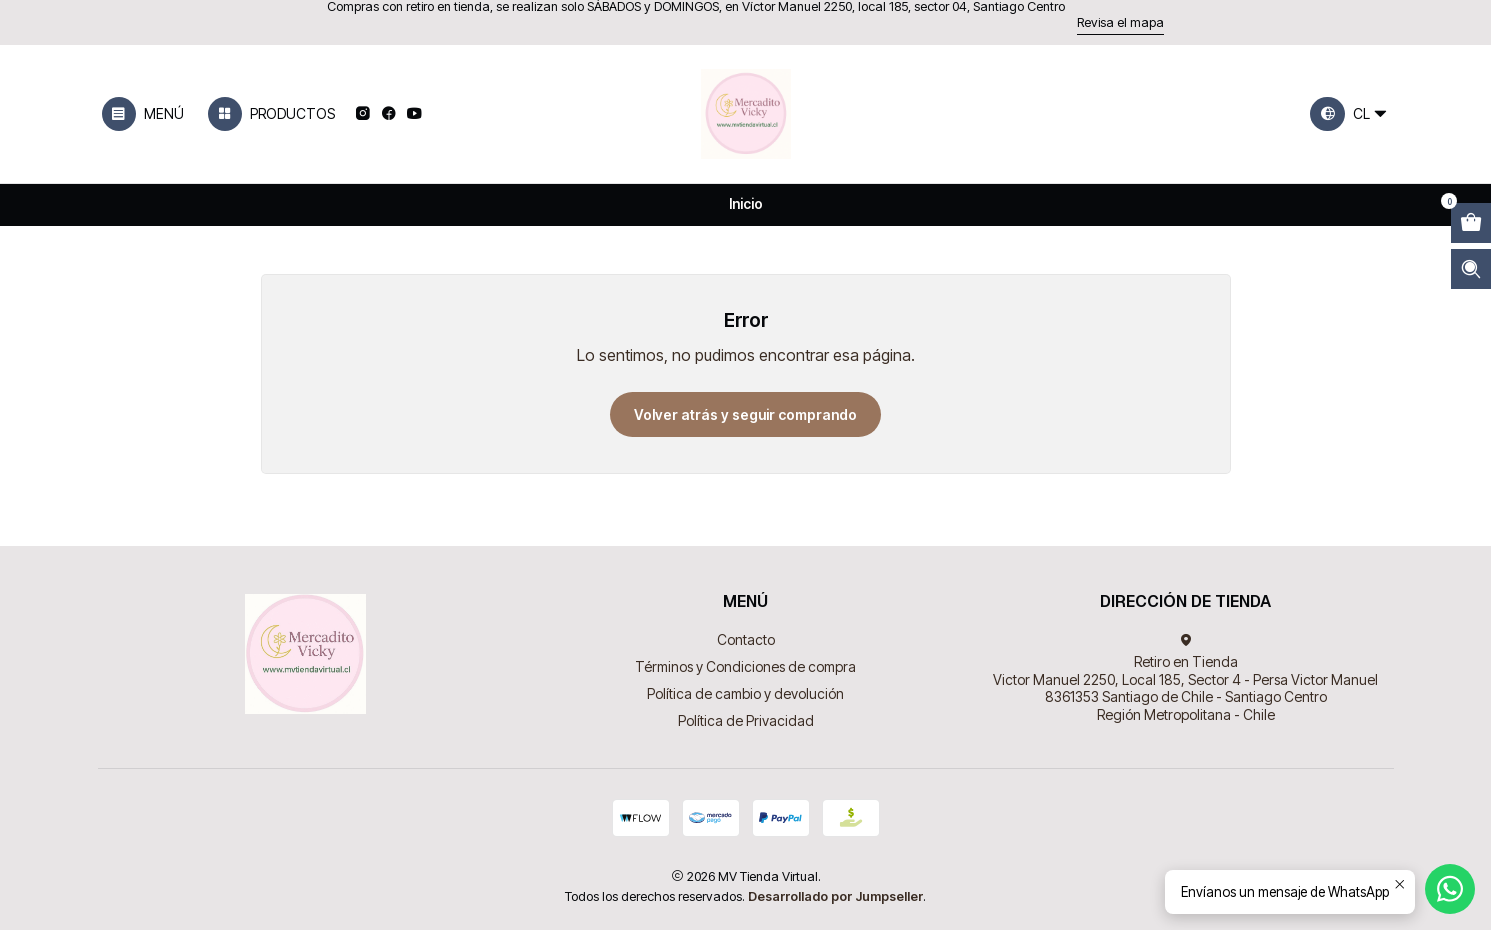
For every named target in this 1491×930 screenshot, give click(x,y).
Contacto (746, 639)
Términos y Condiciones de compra (745, 666)
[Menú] (143, 114)
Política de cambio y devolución (745, 693)
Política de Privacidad (746, 720)
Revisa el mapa (1120, 22)
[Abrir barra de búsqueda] (1471, 269)
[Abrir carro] (1471, 223)
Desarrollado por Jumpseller (835, 896)
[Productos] (271, 114)
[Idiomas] (1350, 114)
